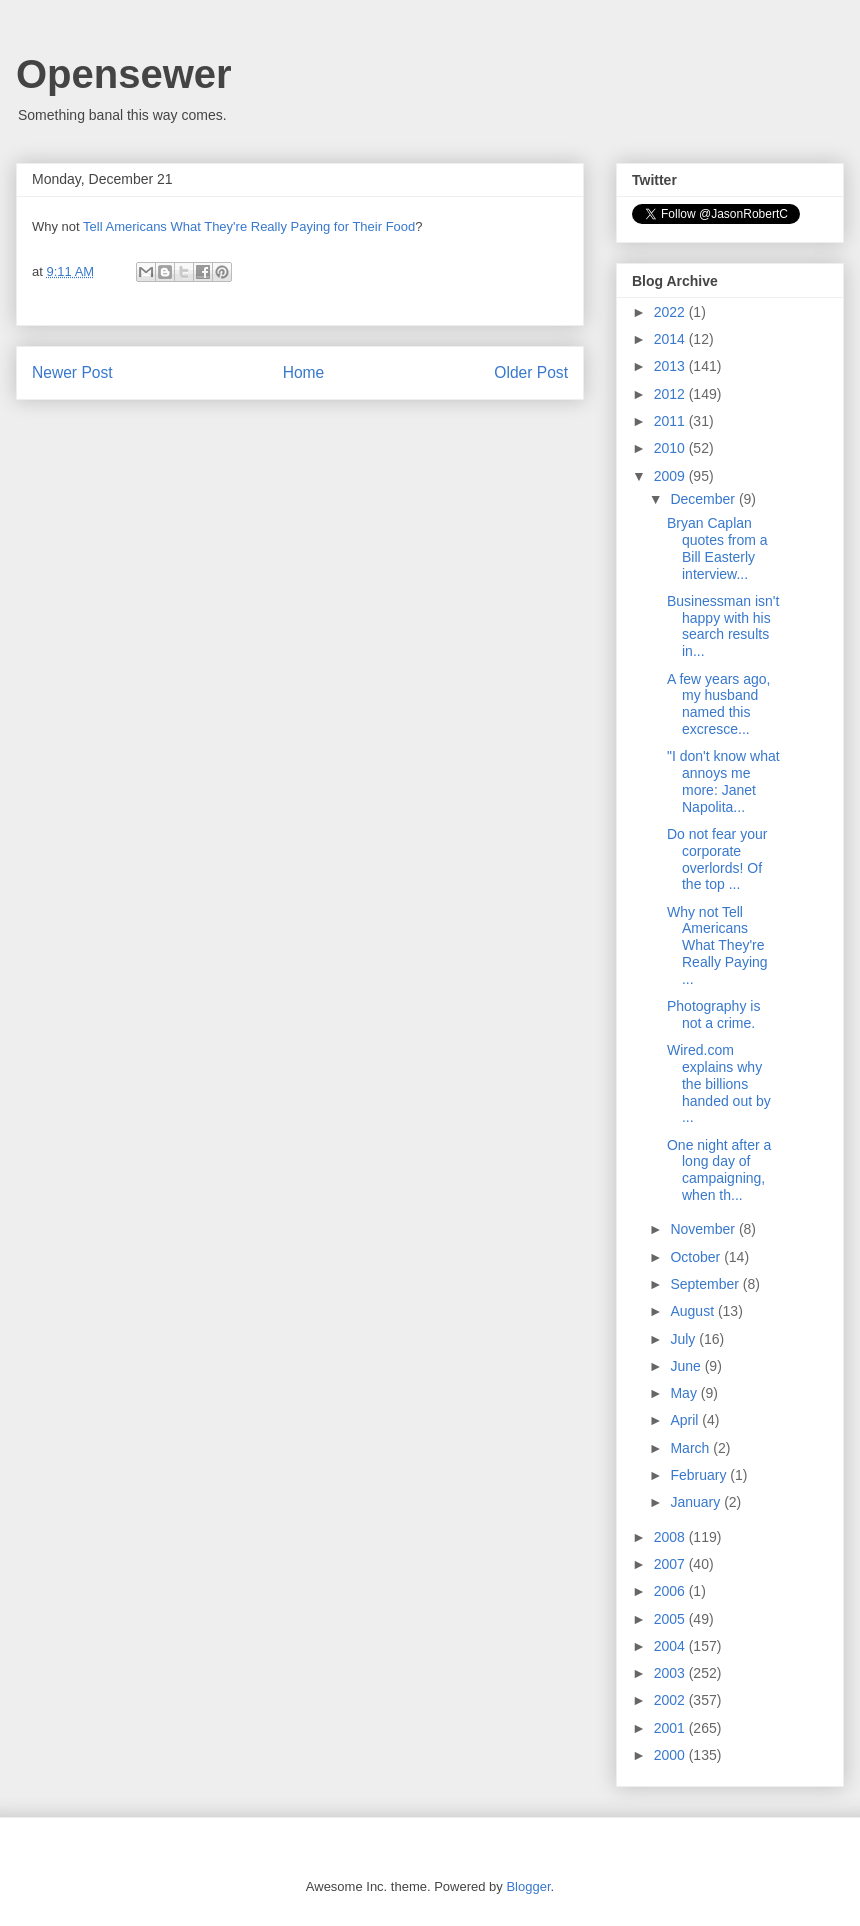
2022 (671, 312)
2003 (671, 1673)
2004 (671, 1646)
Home (304, 372)
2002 (671, 1700)
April (686, 1420)
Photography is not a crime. (713, 1014)
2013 (671, 366)
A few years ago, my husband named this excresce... (719, 704)
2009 (671, 476)
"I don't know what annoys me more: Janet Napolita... (723, 781)
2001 (671, 1728)
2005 (671, 1619)
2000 (671, 1755)
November (704, 1229)
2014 (671, 339)
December (704, 499)
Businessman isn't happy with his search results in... (723, 626)
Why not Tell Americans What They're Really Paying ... (717, 945)
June (687, 1366)
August (693, 1311)
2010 (671, 448)
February (700, 1475)
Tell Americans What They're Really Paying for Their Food (249, 226)
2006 (671, 1591)
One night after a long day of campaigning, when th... (719, 1170)
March (691, 1448)
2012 (671, 394)
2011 (671, 421)
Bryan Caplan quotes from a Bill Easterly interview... (717, 548)
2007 (671, 1564)
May (685, 1393)
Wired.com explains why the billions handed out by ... (719, 1083)
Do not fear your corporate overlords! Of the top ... (717, 859)
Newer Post (72, 372)
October (697, 1257)
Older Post (531, 372)
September (706, 1284)
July (684, 1339)
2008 (671, 1537)
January (697, 1502)
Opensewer (124, 74)
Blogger (528, 1886)
